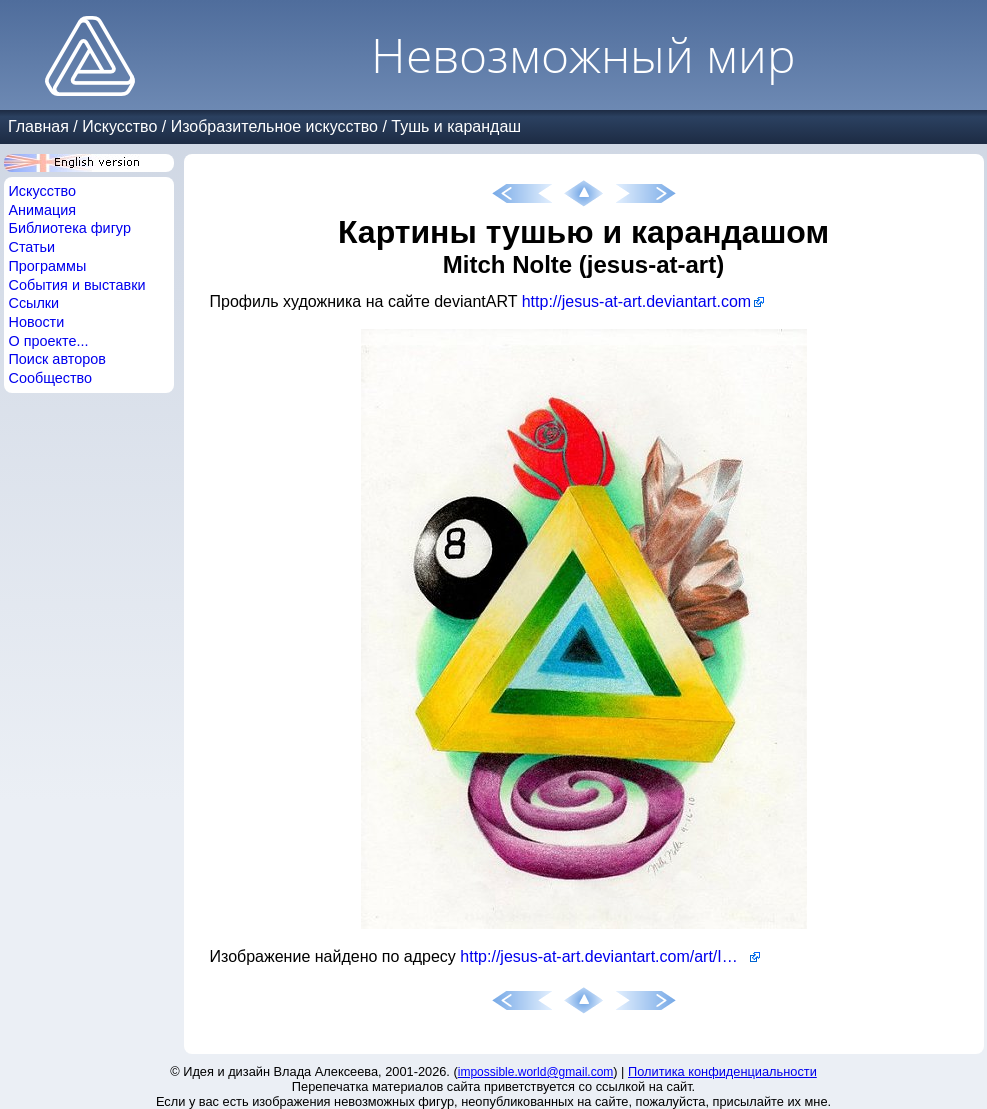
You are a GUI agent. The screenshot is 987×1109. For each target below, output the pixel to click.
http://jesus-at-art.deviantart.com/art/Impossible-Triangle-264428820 (610, 956)
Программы (48, 266)
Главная (38, 126)
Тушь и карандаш (456, 126)
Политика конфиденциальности (722, 1071)
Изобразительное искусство (274, 126)
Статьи (32, 247)
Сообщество (51, 378)
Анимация (43, 210)
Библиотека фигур (70, 228)
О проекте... (49, 341)
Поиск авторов (57, 359)
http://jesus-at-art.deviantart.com (636, 301)
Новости (37, 322)
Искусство (119, 126)
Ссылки (34, 303)
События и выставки (77, 285)
